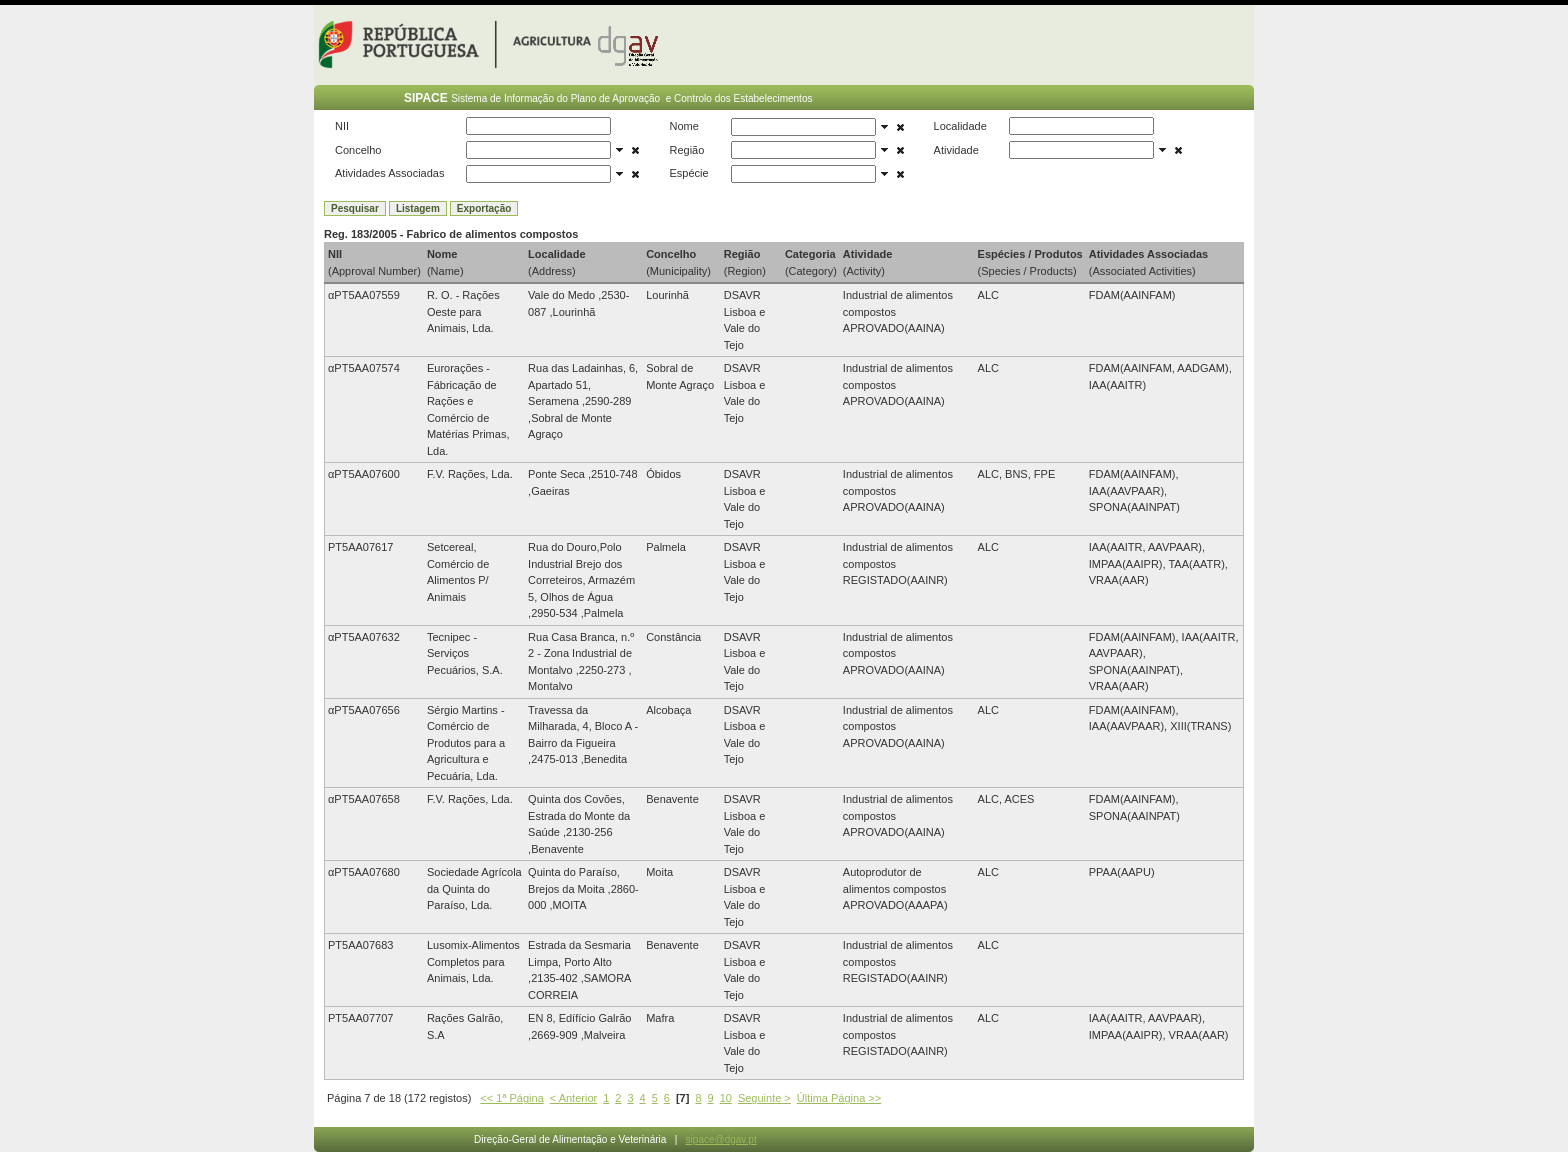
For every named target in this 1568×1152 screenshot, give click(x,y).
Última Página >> (839, 1098)
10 (726, 1098)
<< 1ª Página (511, 1098)
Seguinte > (764, 1098)
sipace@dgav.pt (721, 1139)
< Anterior (573, 1098)
